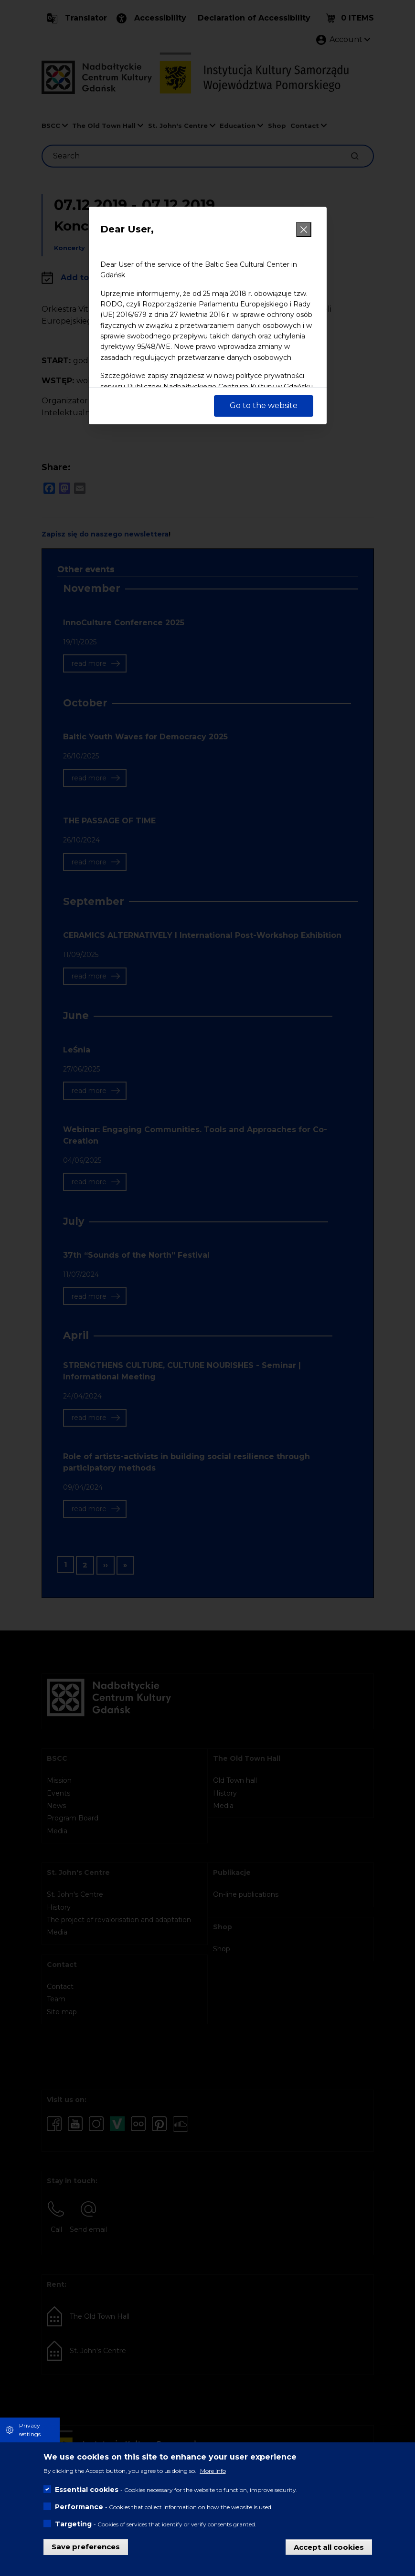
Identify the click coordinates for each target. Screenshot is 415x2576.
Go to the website (264, 405)
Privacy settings (30, 2430)
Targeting (73, 2524)
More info (213, 2470)
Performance (79, 2506)
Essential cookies (86, 2489)
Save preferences (86, 2546)
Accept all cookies (329, 2546)
